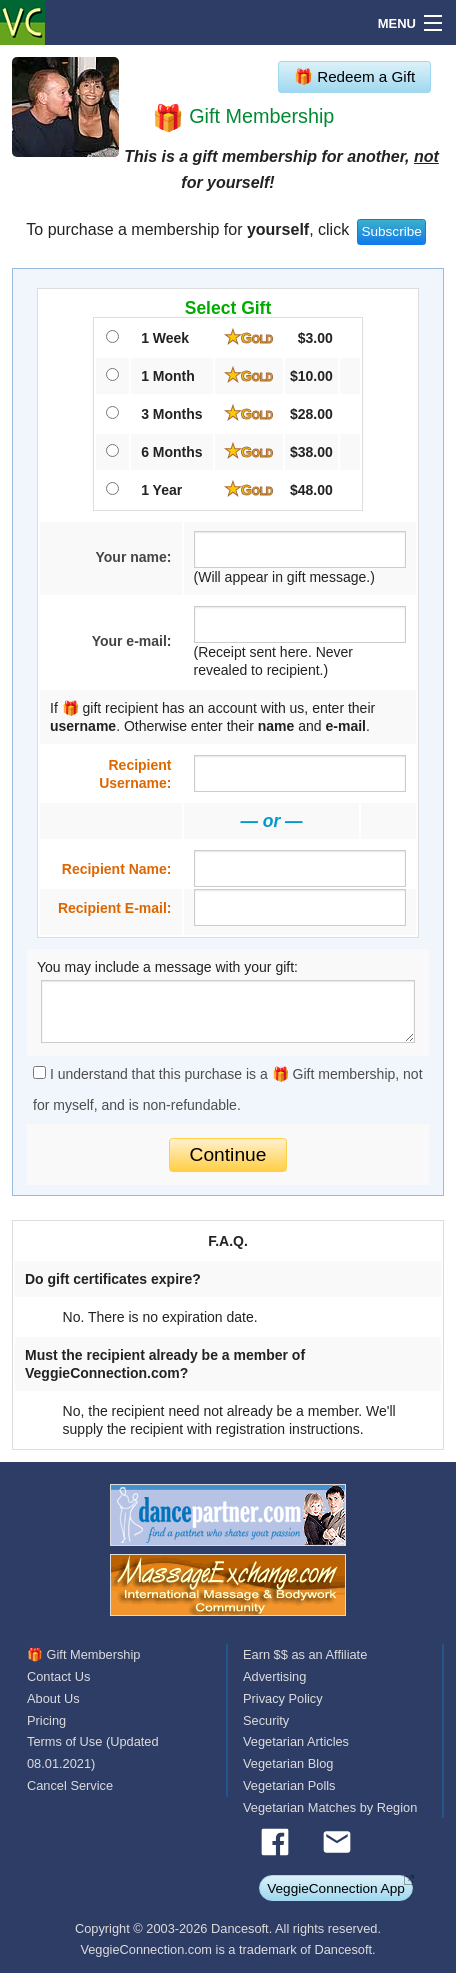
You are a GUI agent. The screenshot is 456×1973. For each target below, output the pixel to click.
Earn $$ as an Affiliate (305, 1654)
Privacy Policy (283, 1698)
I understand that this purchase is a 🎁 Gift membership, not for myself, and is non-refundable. (228, 1089)
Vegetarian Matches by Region (330, 1807)
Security (266, 1720)
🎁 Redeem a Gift (354, 76)
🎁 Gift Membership (83, 1654)
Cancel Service (70, 1785)
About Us (53, 1698)
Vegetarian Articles (296, 1741)
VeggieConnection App (336, 1888)
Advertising (274, 1676)
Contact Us (58, 1676)
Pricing (46, 1720)
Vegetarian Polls (289, 1785)
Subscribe (391, 231)
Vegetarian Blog (288, 1763)
